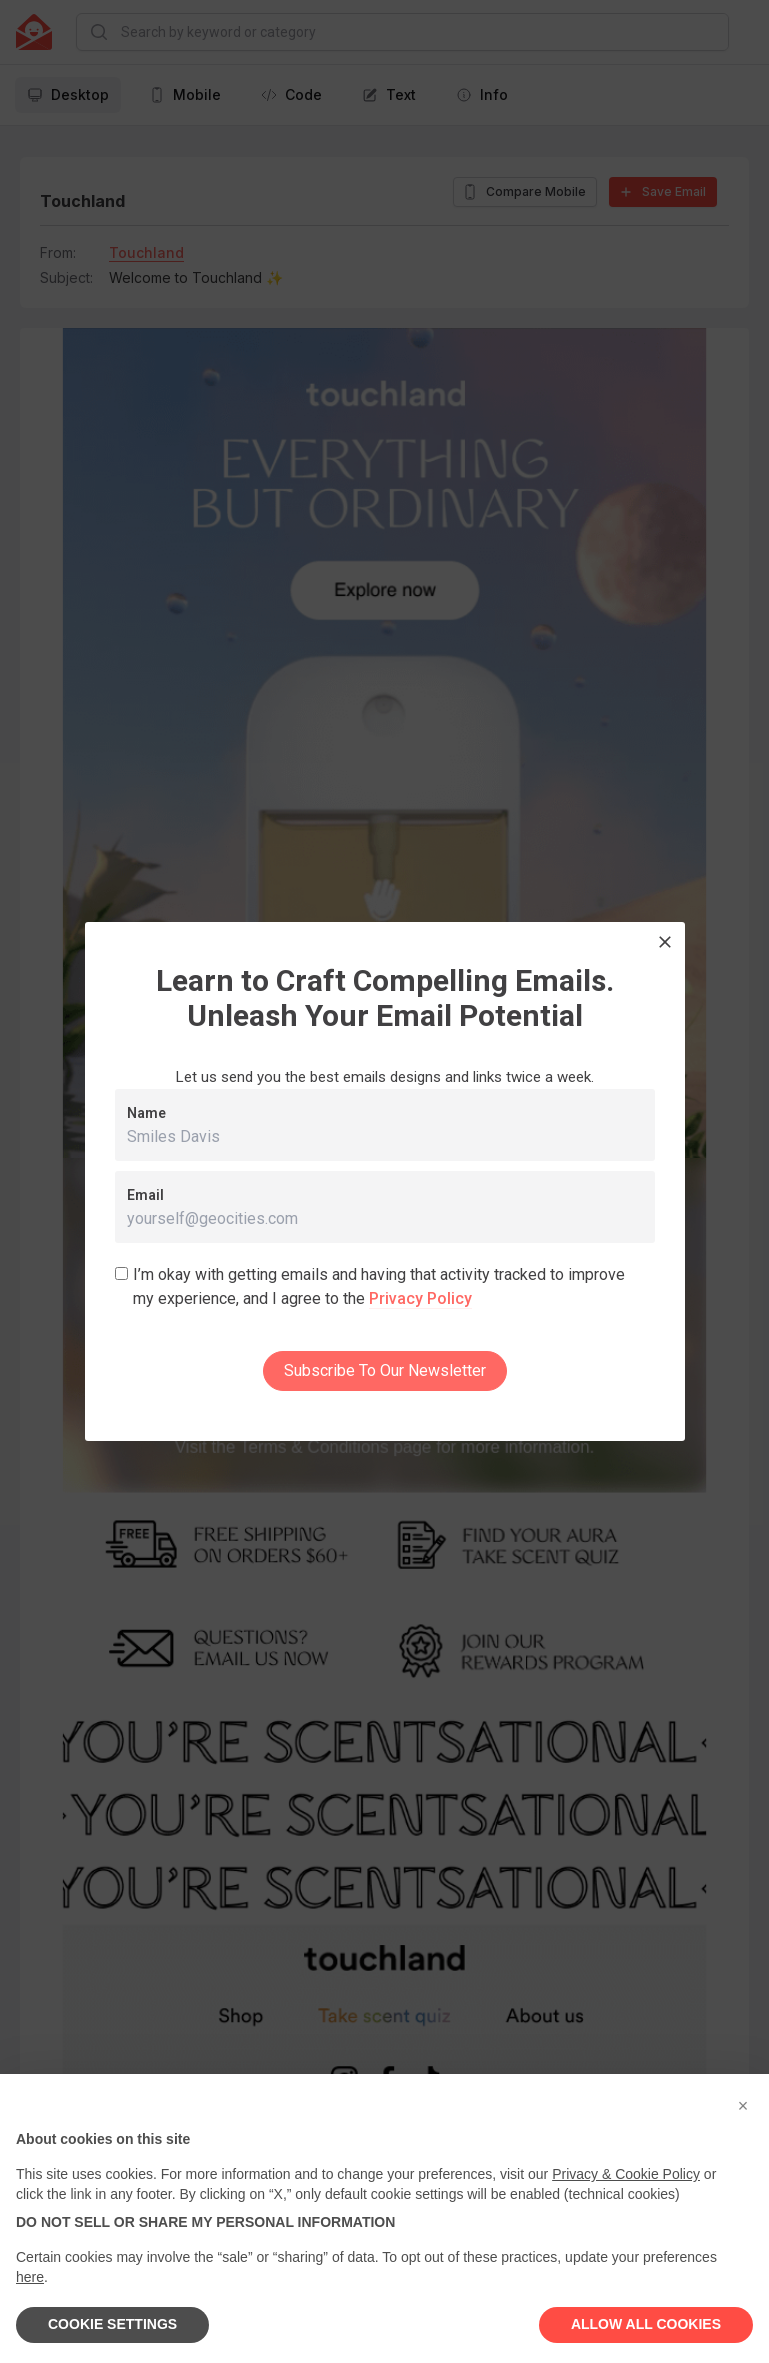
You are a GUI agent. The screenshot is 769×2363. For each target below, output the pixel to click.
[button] (743, 2106)
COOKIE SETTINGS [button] (112, 2324)
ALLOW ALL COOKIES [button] (646, 2324)
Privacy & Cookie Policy (626, 2174)
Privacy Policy (420, 1298)
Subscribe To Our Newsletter (385, 1370)
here (30, 2277)
